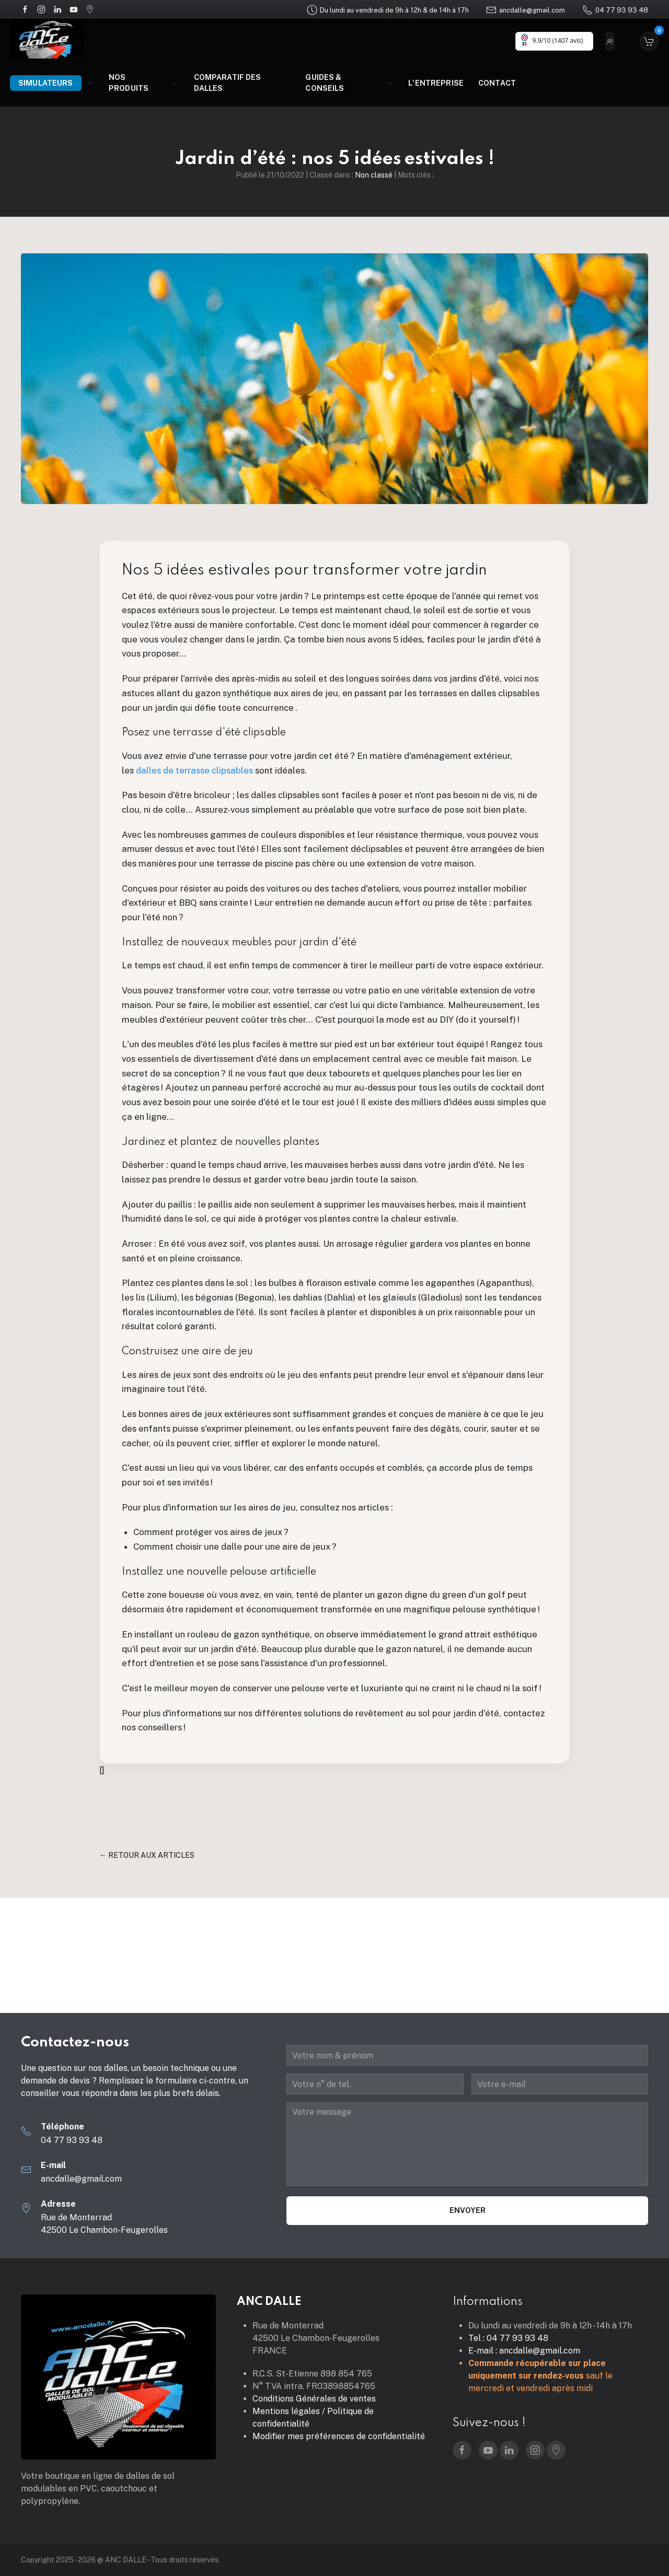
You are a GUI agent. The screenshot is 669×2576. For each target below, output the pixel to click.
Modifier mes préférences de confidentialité (338, 2436)
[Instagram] (41, 9)
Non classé (374, 175)
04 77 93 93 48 (615, 10)
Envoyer (467, 2210)
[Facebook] (25, 9)
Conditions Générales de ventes (314, 2399)
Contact (497, 83)
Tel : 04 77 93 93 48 (508, 2338)
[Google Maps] (90, 9)
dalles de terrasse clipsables (193, 770)
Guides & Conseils (349, 82)
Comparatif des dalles (227, 82)
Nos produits (144, 82)
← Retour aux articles (146, 1855)
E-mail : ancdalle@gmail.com (524, 2351)
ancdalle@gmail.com (525, 10)
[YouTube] (74, 9)
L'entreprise (436, 83)
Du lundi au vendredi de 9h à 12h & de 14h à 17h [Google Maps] (388, 10)
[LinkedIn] (57, 9)
